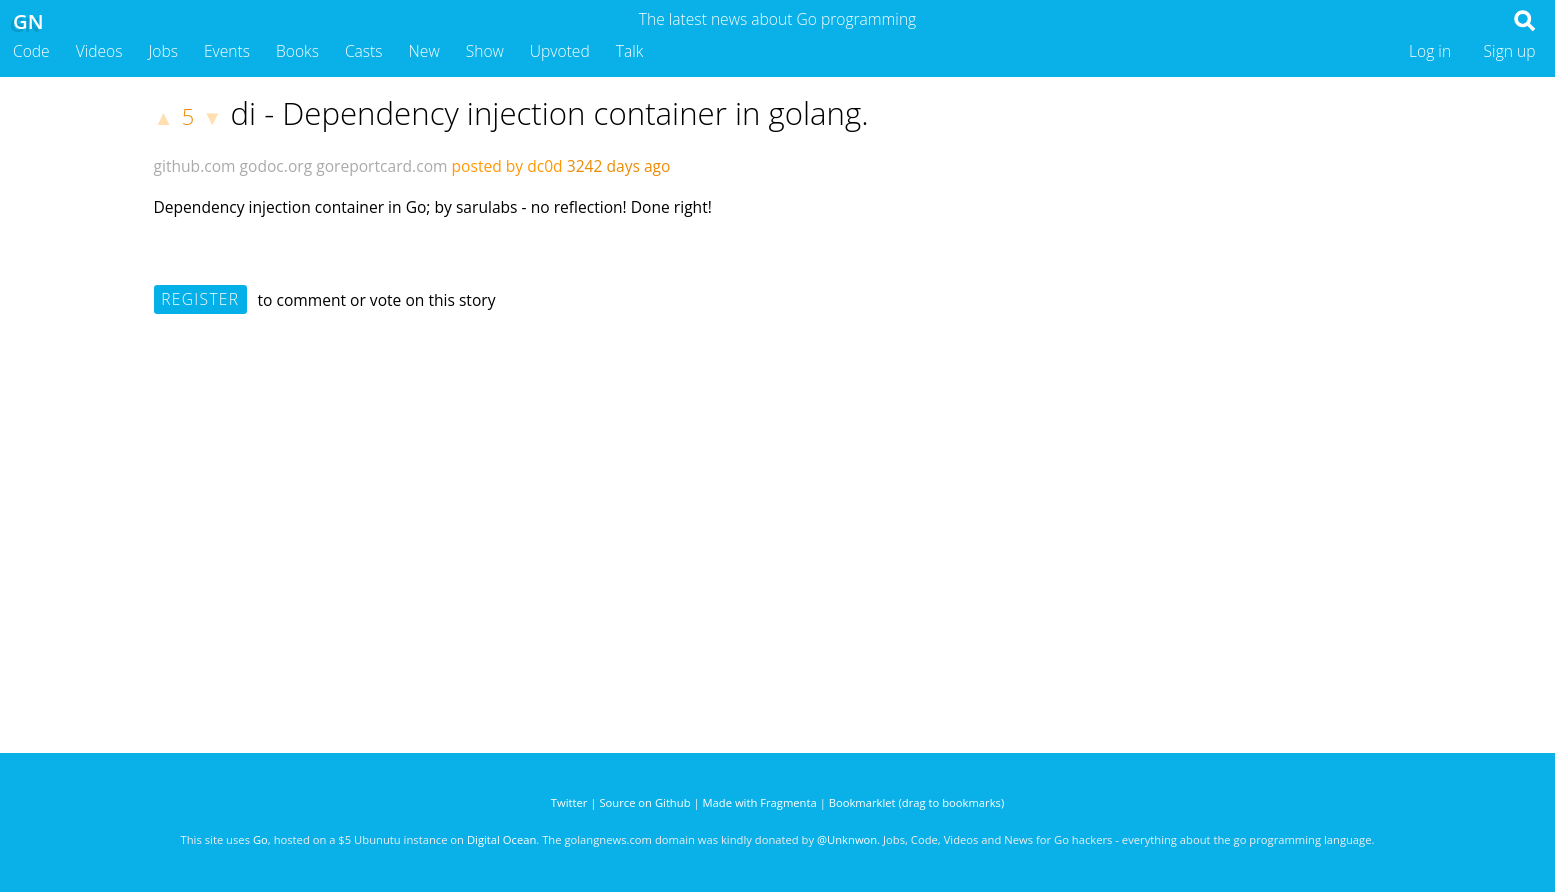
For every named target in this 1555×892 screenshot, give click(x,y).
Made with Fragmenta (760, 802)
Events (227, 51)
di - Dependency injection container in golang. (549, 113)
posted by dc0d (507, 166)
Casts (364, 51)
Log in (1430, 51)
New (424, 51)
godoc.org (276, 166)
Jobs (163, 51)
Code (31, 51)
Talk (630, 51)
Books (297, 51)
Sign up (1510, 51)
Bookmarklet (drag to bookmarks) (916, 802)
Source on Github (644, 802)
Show (485, 51)
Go (260, 839)
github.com (195, 166)
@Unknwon (847, 839)
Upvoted (560, 51)
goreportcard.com (381, 166)
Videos (99, 51)
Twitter (569, 802)
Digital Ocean (501, 839)
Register (200, 299)
